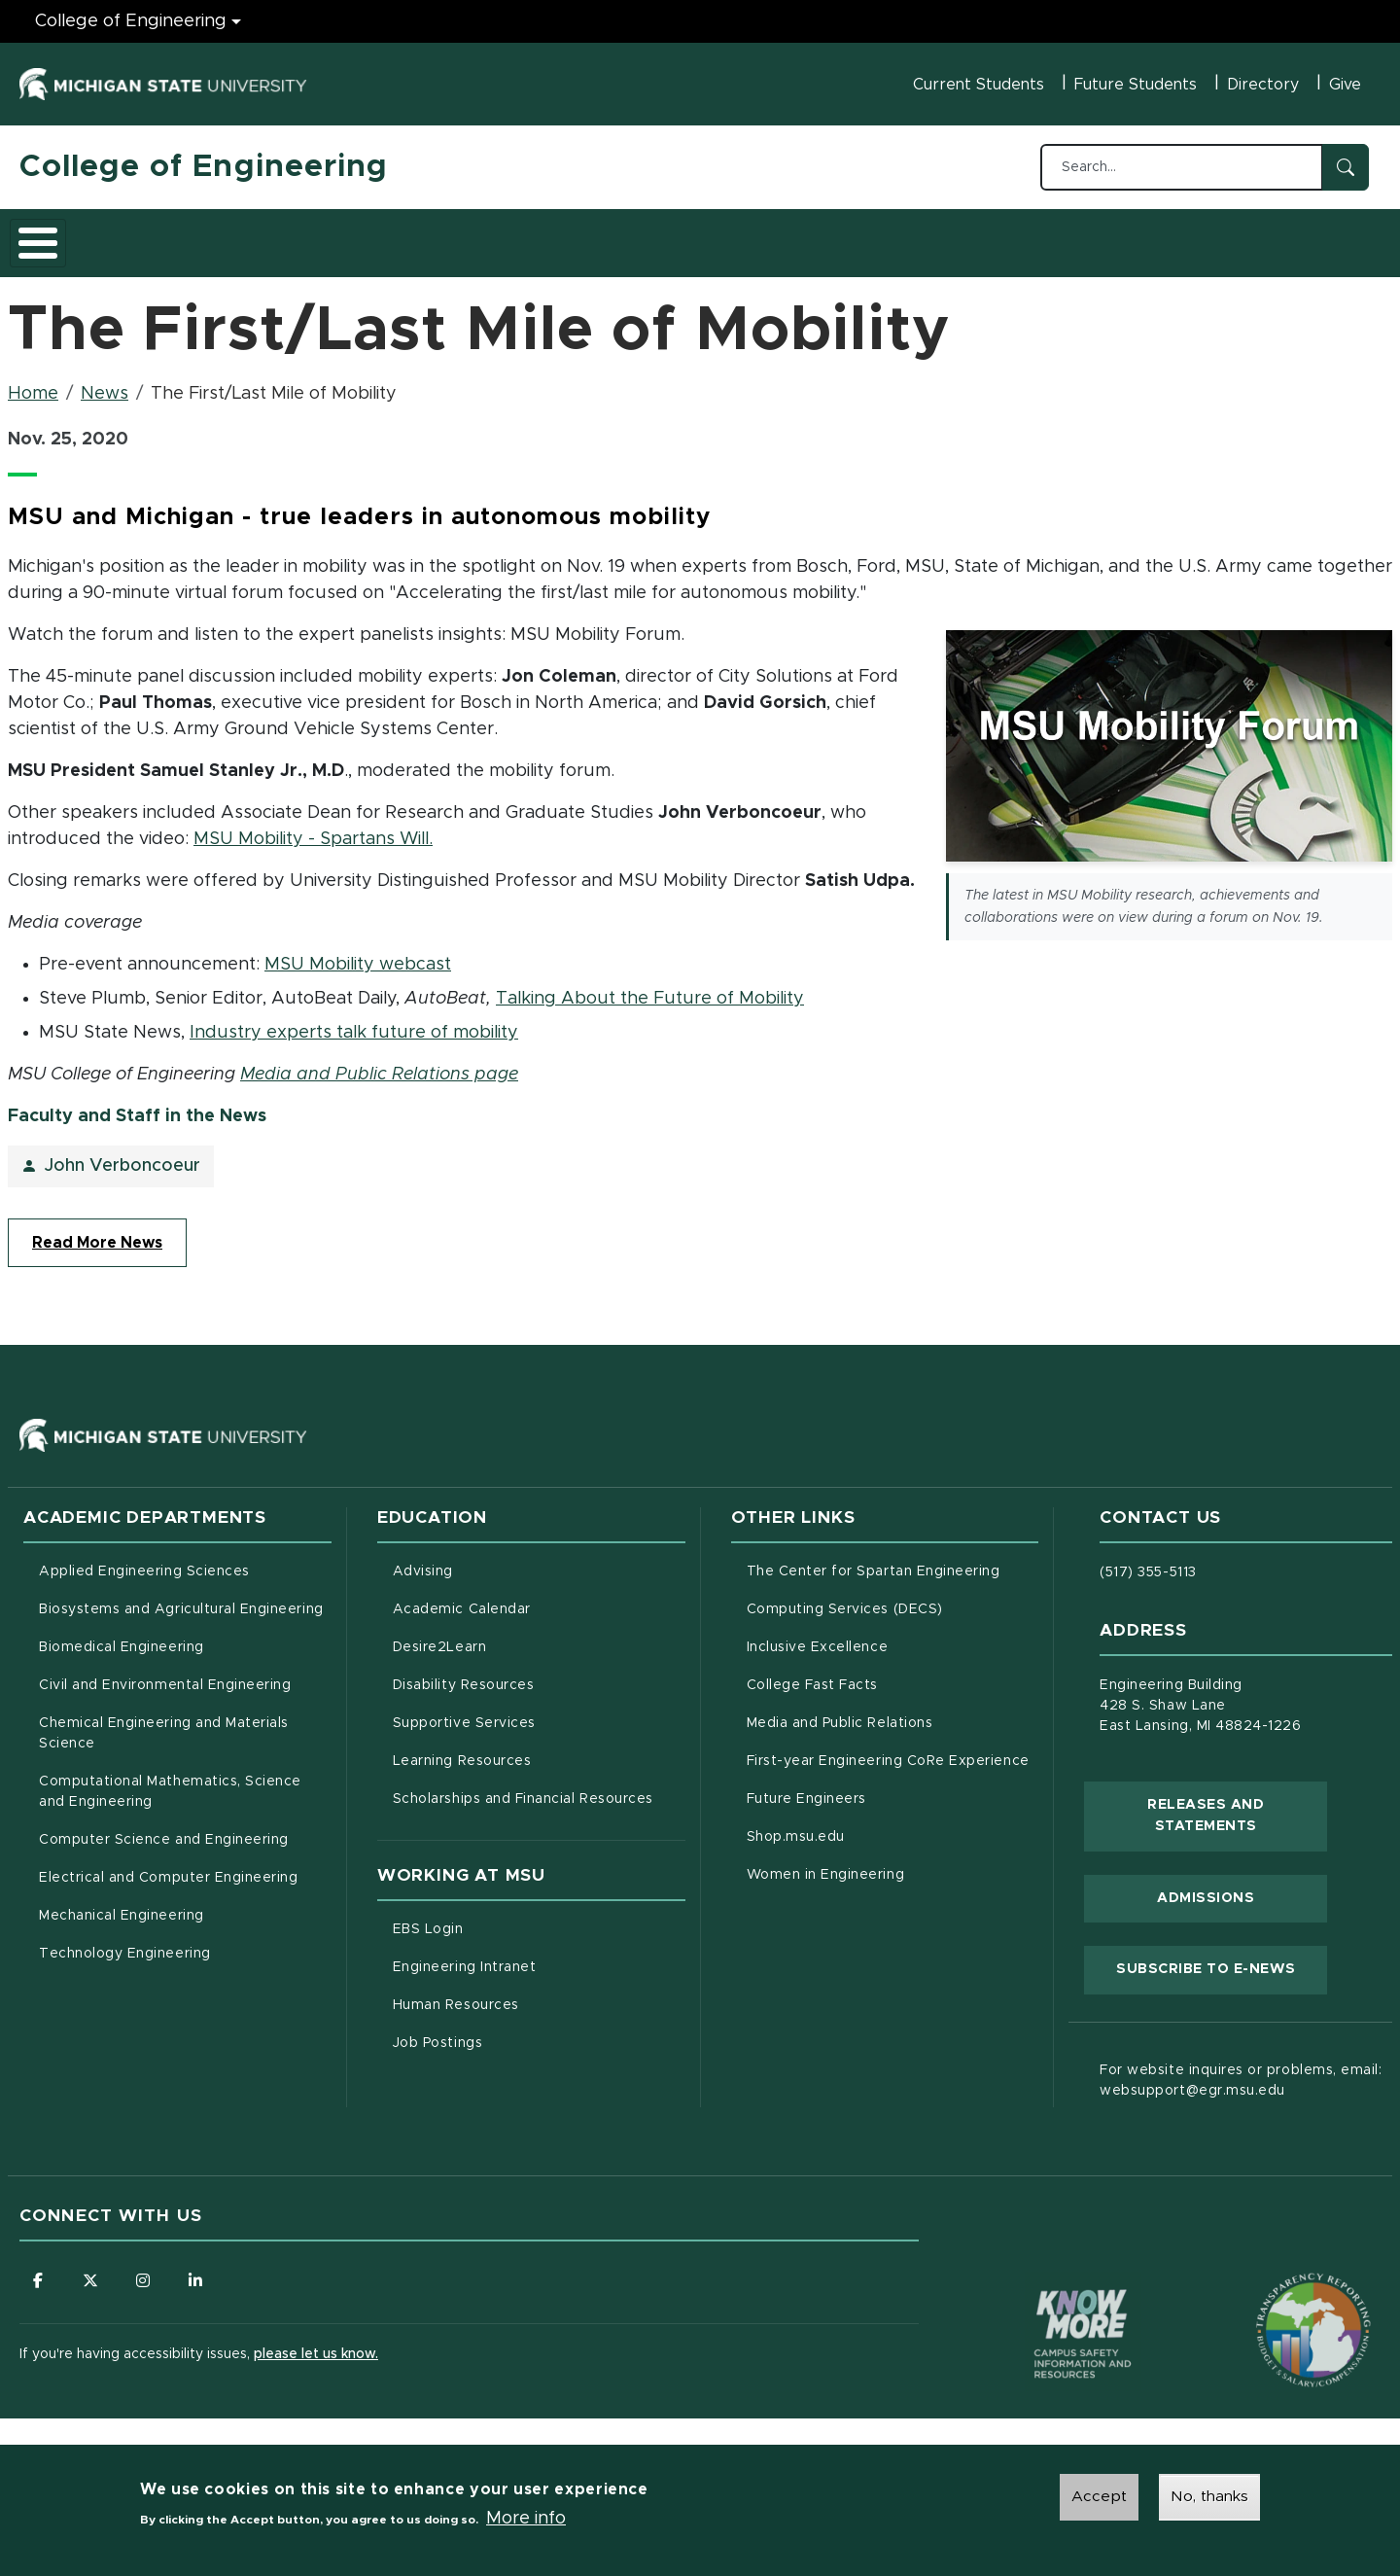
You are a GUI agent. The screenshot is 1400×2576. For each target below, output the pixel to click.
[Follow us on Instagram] (145, 2269)
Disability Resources (539, 1672)
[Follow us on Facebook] (38, 2269)
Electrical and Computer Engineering (168, 1867)
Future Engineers (806, 1788)
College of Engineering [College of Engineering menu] (131, 21)
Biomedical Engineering (121, 1636)
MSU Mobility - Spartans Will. (313, 827)
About (63, 236)
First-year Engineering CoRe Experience (888, 1750)
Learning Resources (539, 1748)
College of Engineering (203, 167)
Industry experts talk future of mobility (354, 1021)
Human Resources (537, 1992)
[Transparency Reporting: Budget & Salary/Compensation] (1276, 2282)
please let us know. (316, 2344)
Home (33, 383)
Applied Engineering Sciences (144, 1561)
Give (1345, 84)
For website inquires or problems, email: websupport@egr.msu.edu (1241, 2070)
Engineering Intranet (539, 1954)
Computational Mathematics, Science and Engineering (177, 1781)
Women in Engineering (826, 1864)
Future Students (1135, 84)
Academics (165, 236)
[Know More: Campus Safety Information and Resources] (1046, 2282)
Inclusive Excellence (818, 1636)
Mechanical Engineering (121, 1905)
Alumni (597, 236)
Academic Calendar (539, 1597)
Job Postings (519, 2030)
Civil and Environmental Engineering (165, 1674)
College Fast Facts (893, 1672)
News (104, 383)
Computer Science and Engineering (164, 1829)
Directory (1263, 84)
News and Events (725, 236)
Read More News (97, 1232)
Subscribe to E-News (1221, 1956)
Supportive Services (539, 1710)
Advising (423, 1561)
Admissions (286, 236)
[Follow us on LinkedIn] (199, 2269)
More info (526, 2519)
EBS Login (509, 1916)
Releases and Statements (1237, 1804)
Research (401, 236)
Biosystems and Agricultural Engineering (185, 1597)
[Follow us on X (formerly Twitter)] (92, 2269)
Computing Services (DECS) (893, 1597)
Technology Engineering (125, 1943)
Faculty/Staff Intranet (904, 242)
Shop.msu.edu (877, 1824)
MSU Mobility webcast (357, 953)
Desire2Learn (520, 1634)
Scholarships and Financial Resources (523, 1788)
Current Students (978, 84)
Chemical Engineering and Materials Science (164, 1723)
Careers (504, 236)
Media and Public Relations (840, 1712)
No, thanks (1209, 2498)
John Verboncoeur (122, 1155)
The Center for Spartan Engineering (893, 1559)
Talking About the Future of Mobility (650, 987)
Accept (1099, 2498)
